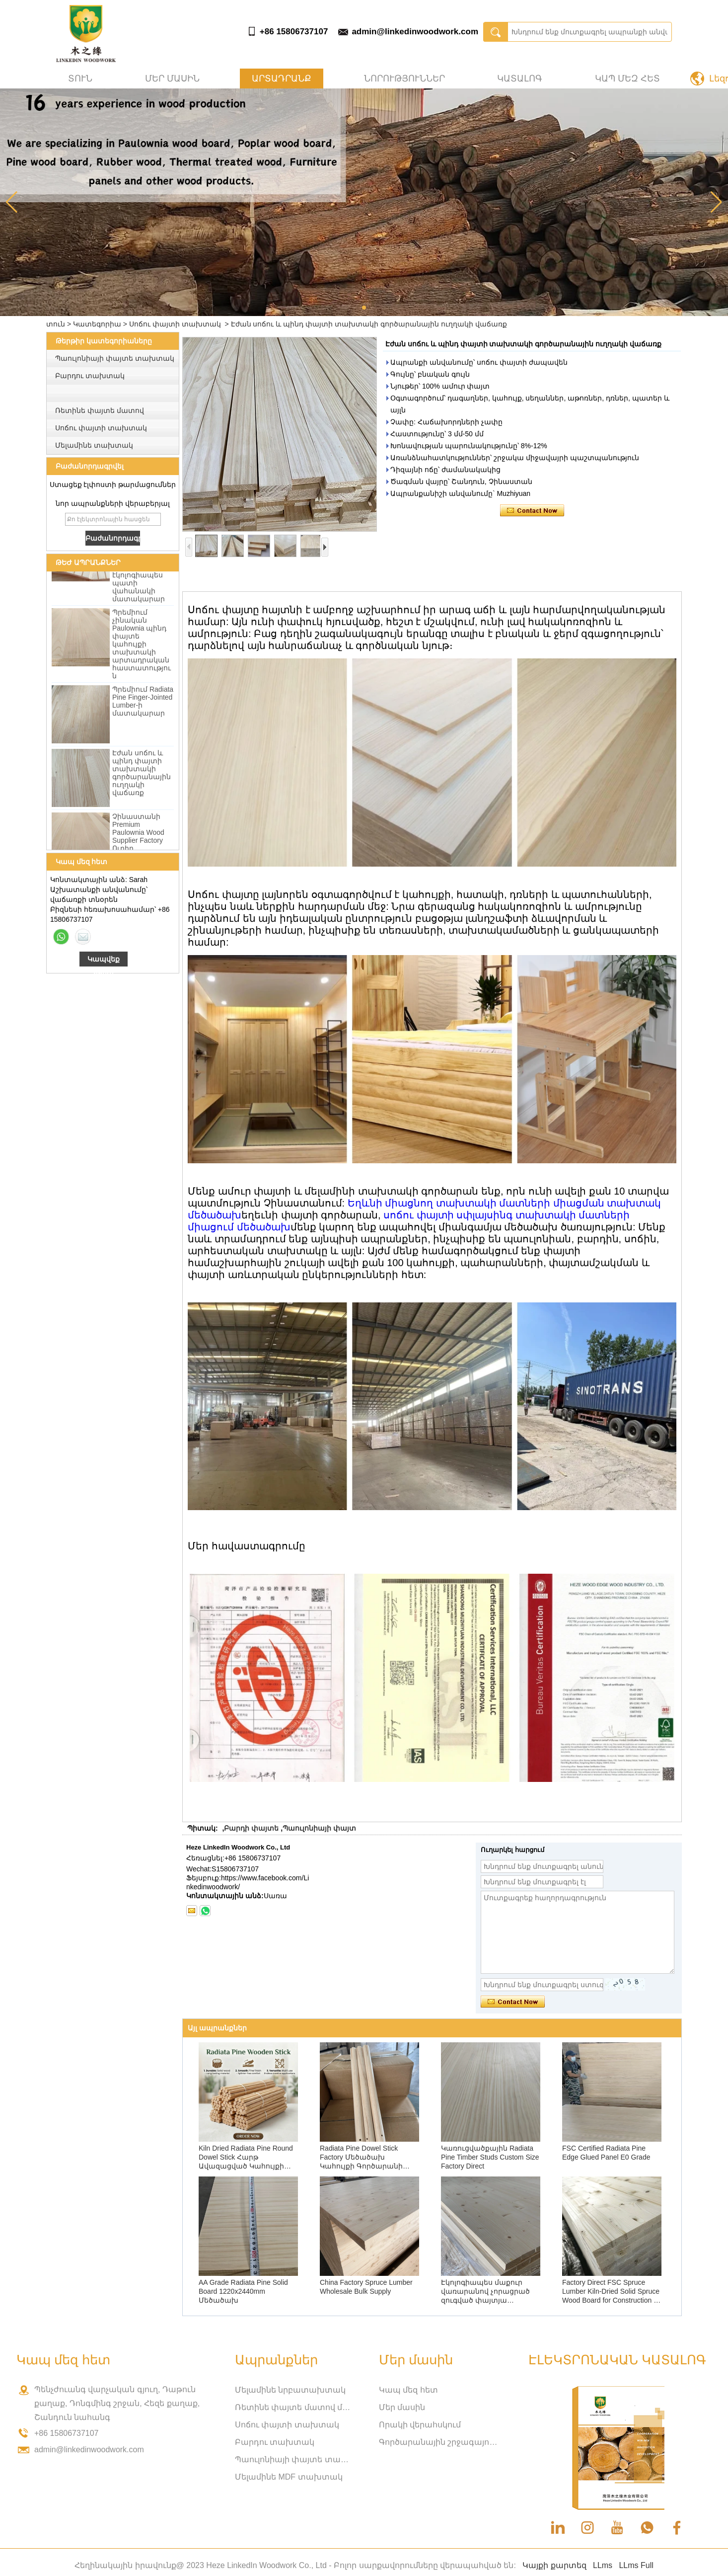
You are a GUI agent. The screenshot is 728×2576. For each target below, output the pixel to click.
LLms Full (636, 2565)
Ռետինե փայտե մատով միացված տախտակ (294, 2407)
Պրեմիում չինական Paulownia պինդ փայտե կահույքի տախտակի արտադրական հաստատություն (141, 647)
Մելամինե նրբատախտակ (290, 2390)
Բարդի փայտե (251, 1828)
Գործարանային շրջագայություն (438, 2442)
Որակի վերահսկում (420, 2424)
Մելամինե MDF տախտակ (289, 2477)
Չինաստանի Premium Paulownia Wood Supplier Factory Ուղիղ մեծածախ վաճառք (138, 843)
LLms (602, 2565)
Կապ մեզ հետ (627, 78)
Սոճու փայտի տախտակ (175, 324)
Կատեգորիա (97, 324)
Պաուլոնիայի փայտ (319, 1828)
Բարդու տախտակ (90, 376)
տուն (80, 78)
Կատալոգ (519, 78)
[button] (364, 308)
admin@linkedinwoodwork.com (415, 31)
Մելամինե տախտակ (94, 445)
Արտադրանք (281, 78)
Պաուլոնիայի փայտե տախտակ (114, 358)
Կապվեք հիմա (103, 960)
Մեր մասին (172, 78)
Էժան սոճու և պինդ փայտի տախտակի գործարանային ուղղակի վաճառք (141, 776)
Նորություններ (404, 78)
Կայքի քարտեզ (554, 2565)
